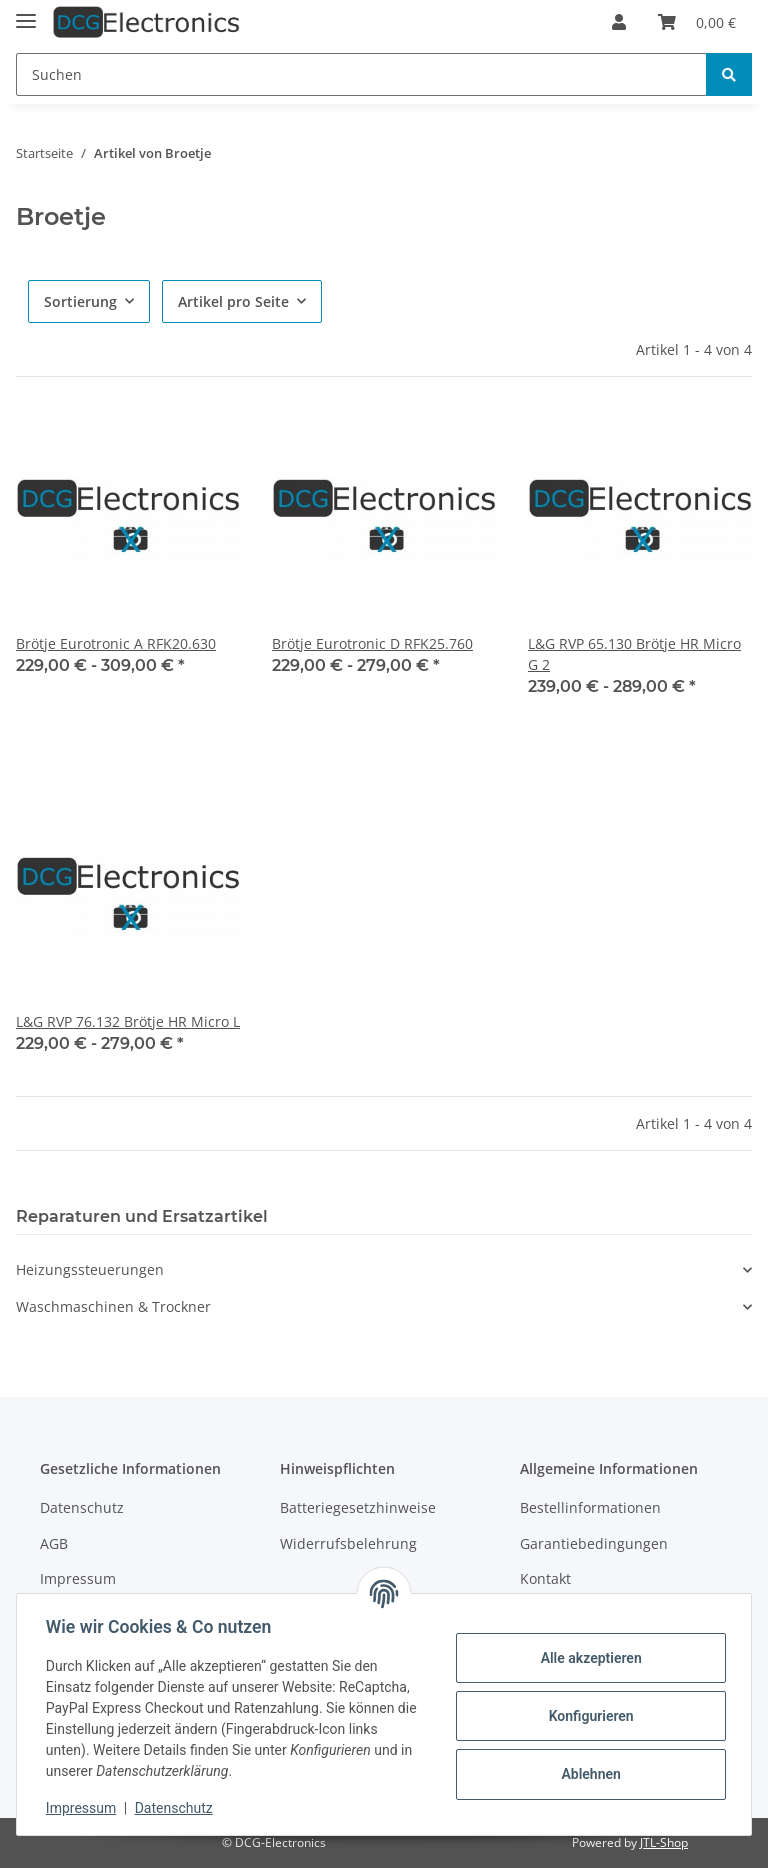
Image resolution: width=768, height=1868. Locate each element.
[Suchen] (361, 74)
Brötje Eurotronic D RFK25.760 (372, 643)
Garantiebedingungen (594, 1543)
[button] (619, 22)
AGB (54, 1543)
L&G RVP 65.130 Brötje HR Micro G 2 (634, 654)
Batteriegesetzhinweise (358, 1507)
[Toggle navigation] (26, 12)
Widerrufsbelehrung (348, 1543)
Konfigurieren (587, 1716)
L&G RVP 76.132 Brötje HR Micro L (128, 1021)
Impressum (78, 1578)
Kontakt (545, 1578)
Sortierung (80, 301)
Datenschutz (82, 1507)
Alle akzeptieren (587, 1658)
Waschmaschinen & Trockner (113, 1306)
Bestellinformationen (590, 1507)
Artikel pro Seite (233, 301)
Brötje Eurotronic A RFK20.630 (116, 643)
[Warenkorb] (697, 22)
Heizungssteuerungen (90, 1269)
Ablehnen (587, 1774)
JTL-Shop (664, 1842)
